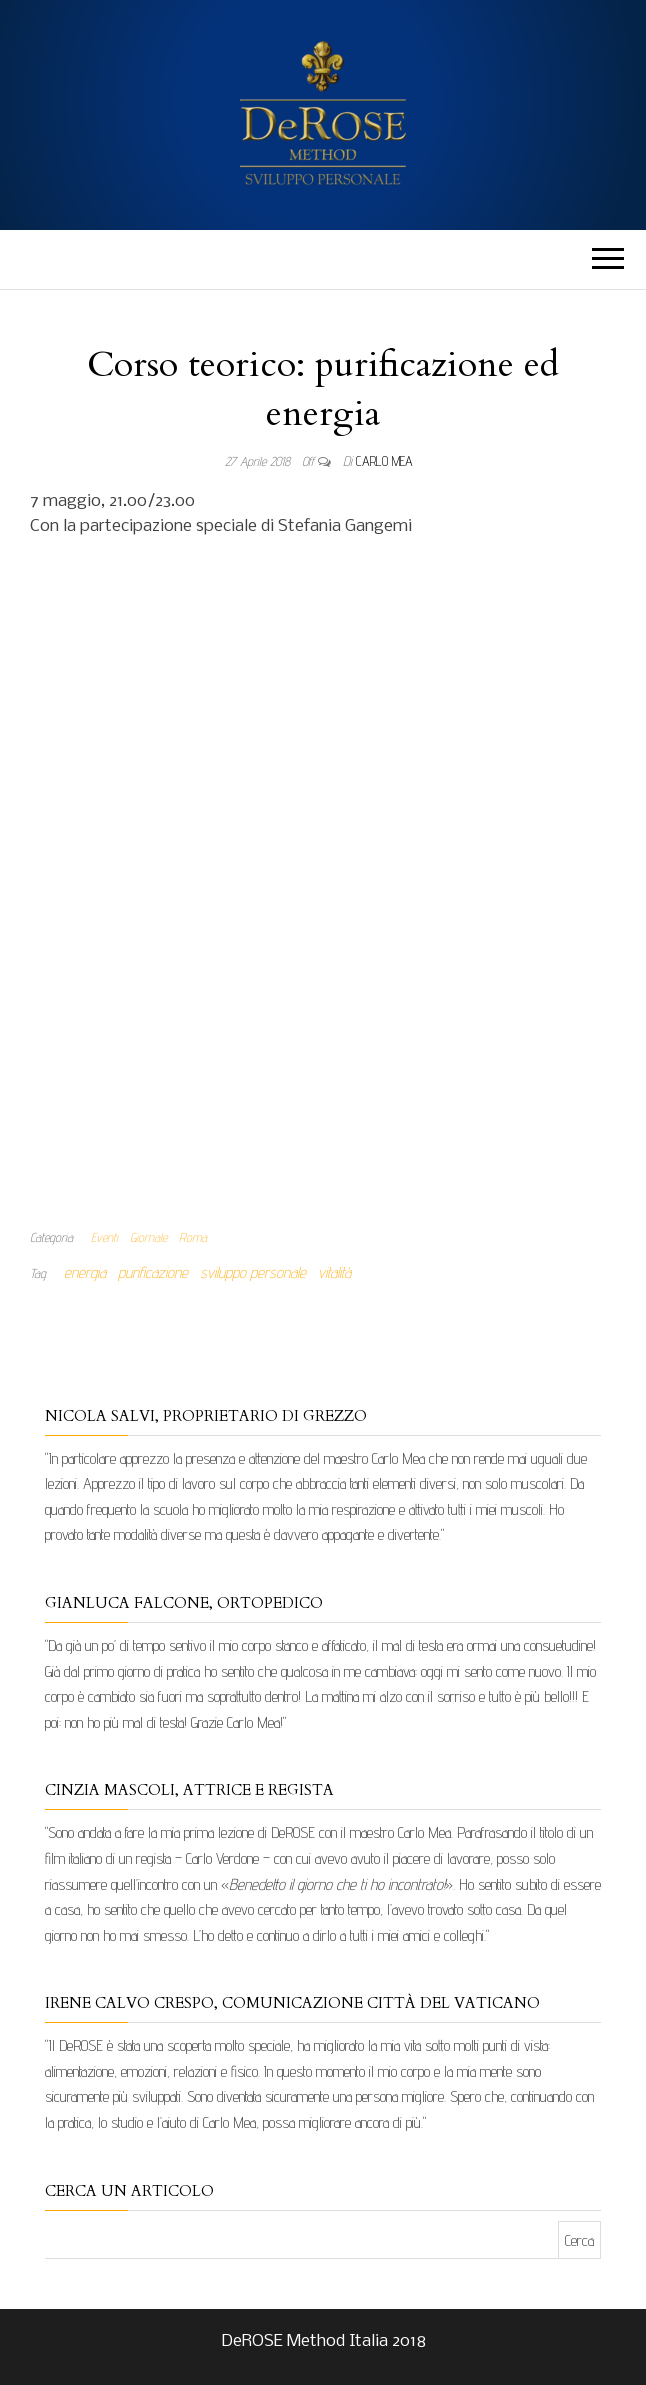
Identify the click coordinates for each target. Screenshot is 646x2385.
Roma (193, 1237)
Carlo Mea (384, 461)
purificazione (153, 1272)
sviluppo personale (253, 1272)
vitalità (334, 1272)
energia (85, 1272)
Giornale (148, 1237)
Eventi (104, 1237)
